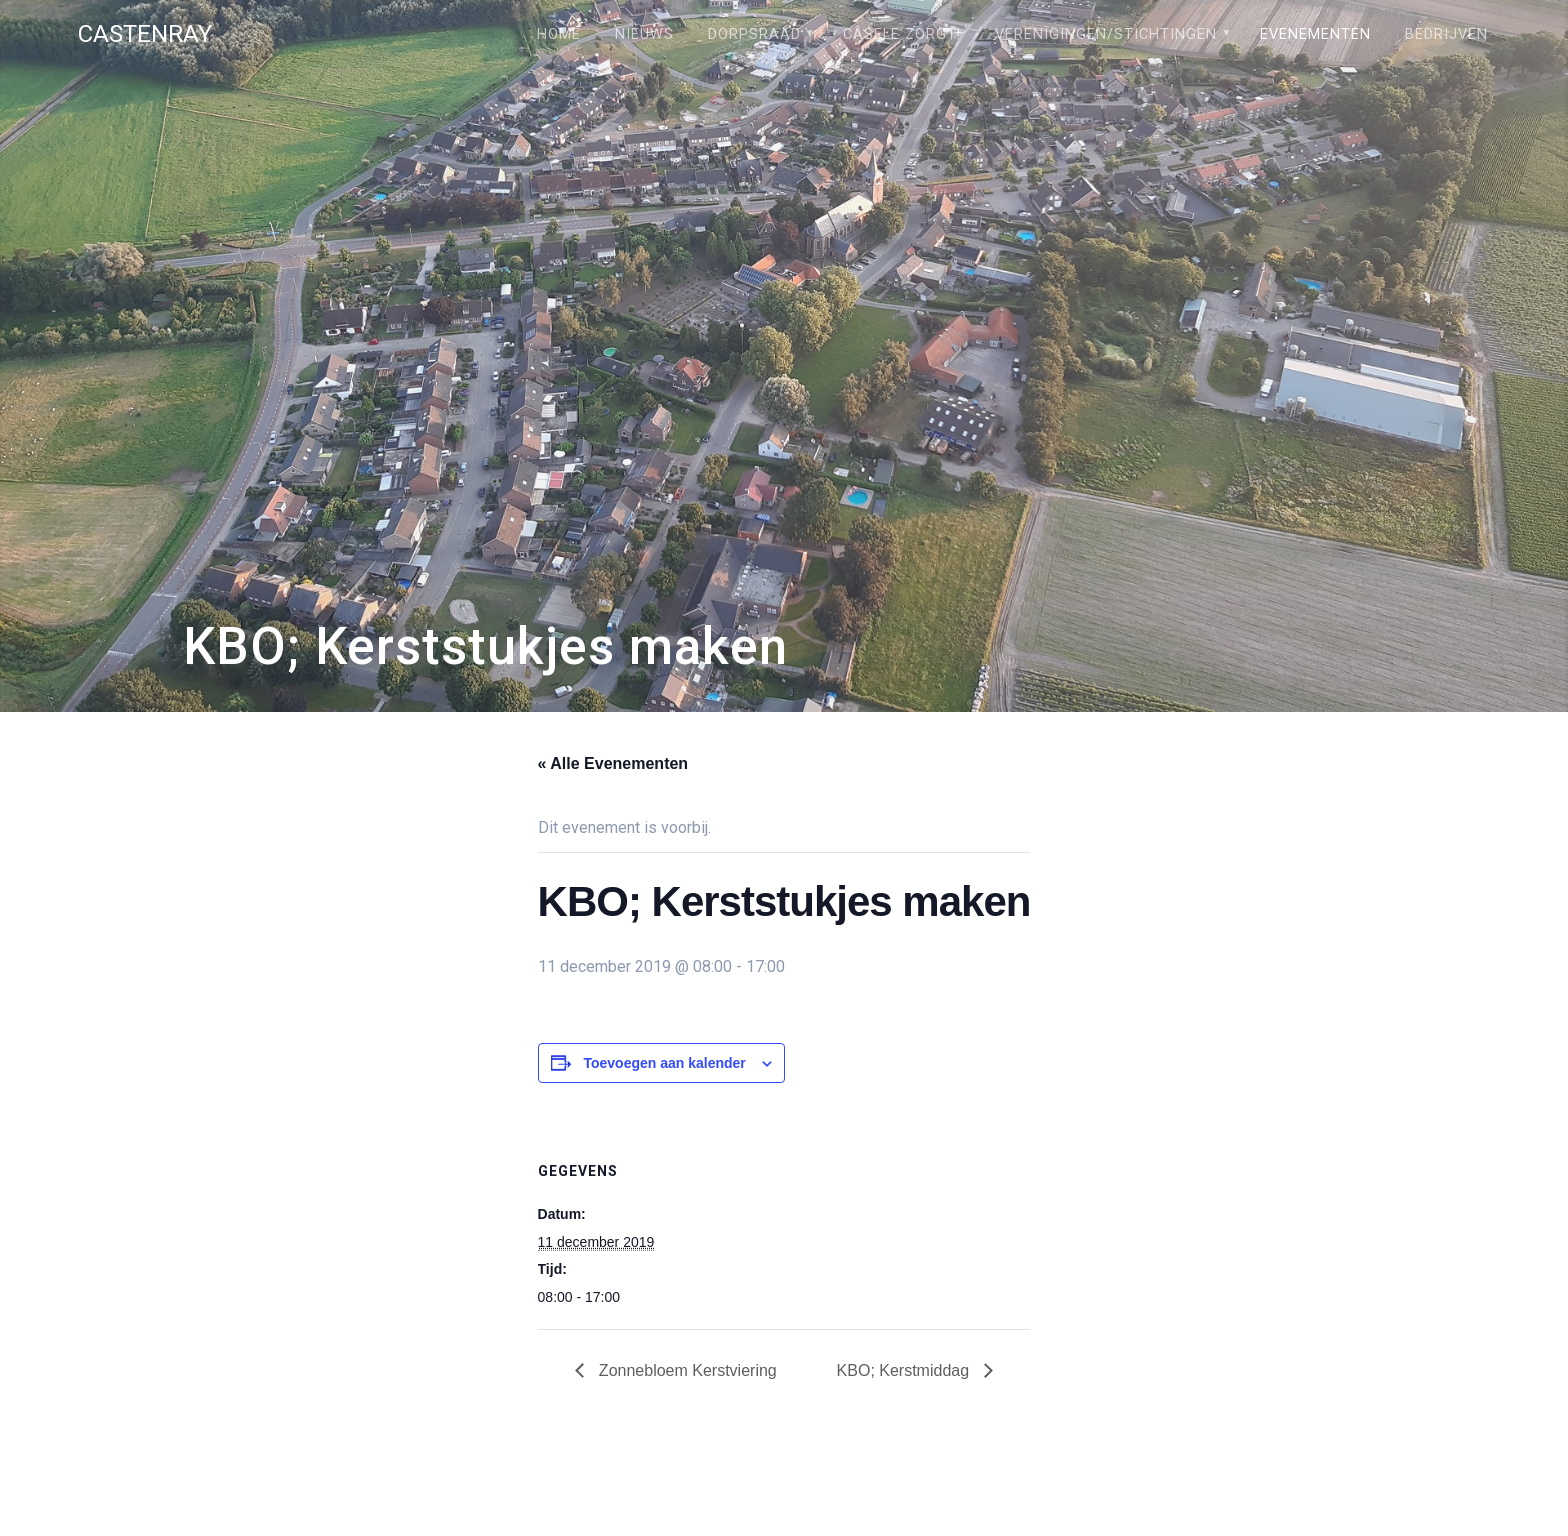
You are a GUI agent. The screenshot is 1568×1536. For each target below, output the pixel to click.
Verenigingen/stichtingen (1106, 34)
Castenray (145, 34)
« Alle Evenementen (613, 763)
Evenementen (1315, 34)
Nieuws (644, 34)
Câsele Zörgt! (902, 34)
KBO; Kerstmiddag (905, 1370)
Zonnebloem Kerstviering (685, 1370)
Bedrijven (1446, 34)
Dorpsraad (754, 34)
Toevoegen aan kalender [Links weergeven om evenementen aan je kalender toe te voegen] (664, 1063)
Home (559, 34)
